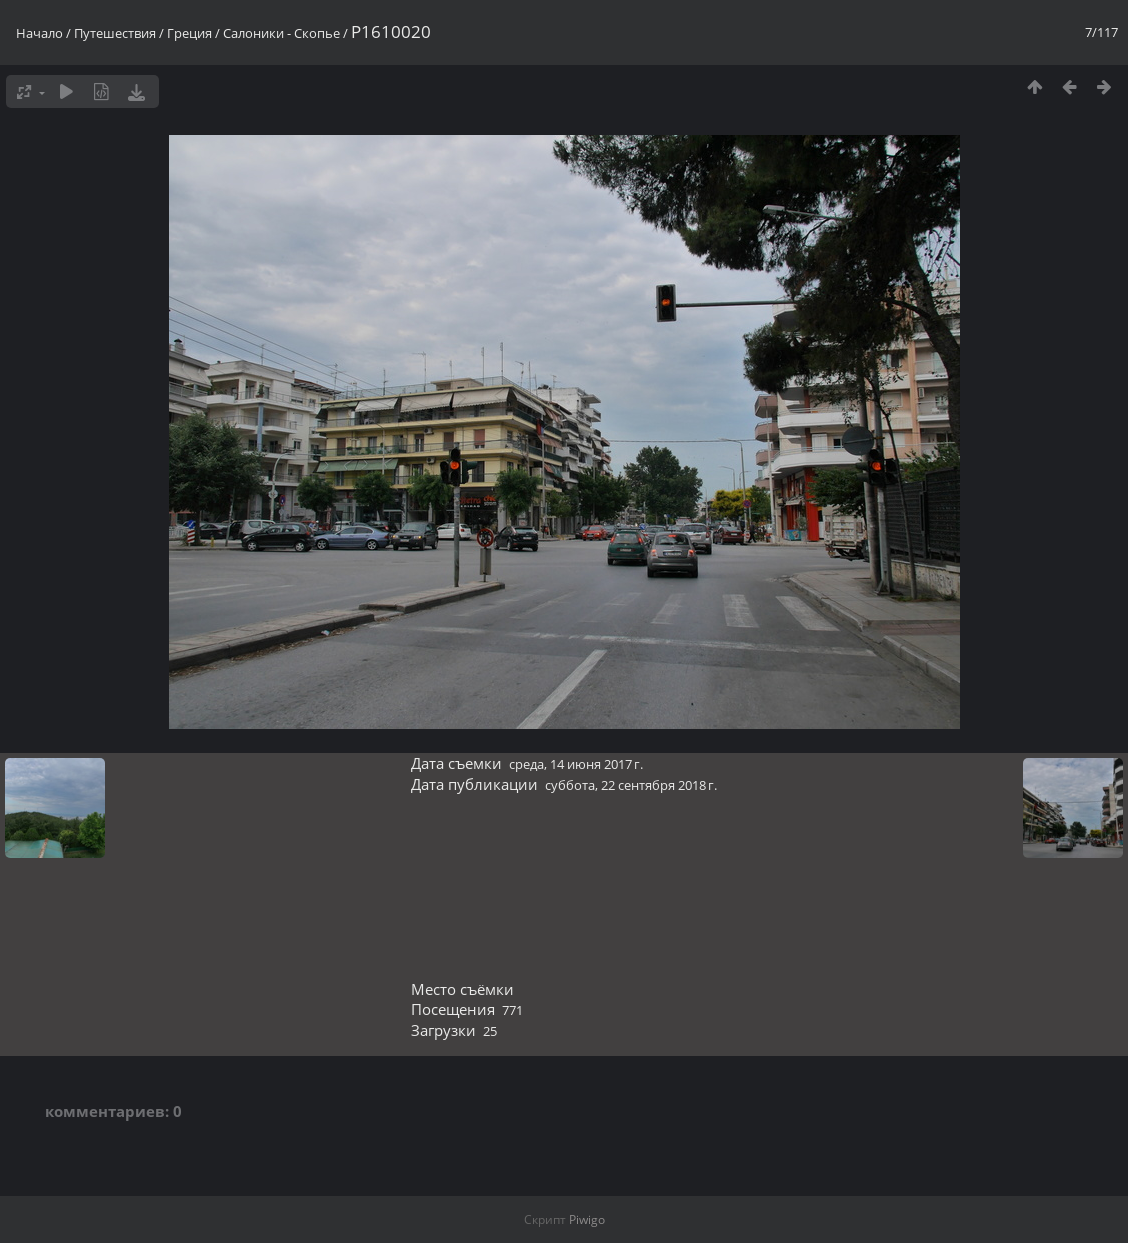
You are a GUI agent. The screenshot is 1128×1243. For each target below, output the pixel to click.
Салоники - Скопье (281, 33)
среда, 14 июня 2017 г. (576, 764)
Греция (189, 33)
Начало (39, 33)
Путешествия (115, 33)
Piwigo (587, 1219)
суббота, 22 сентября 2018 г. (631, 785)
